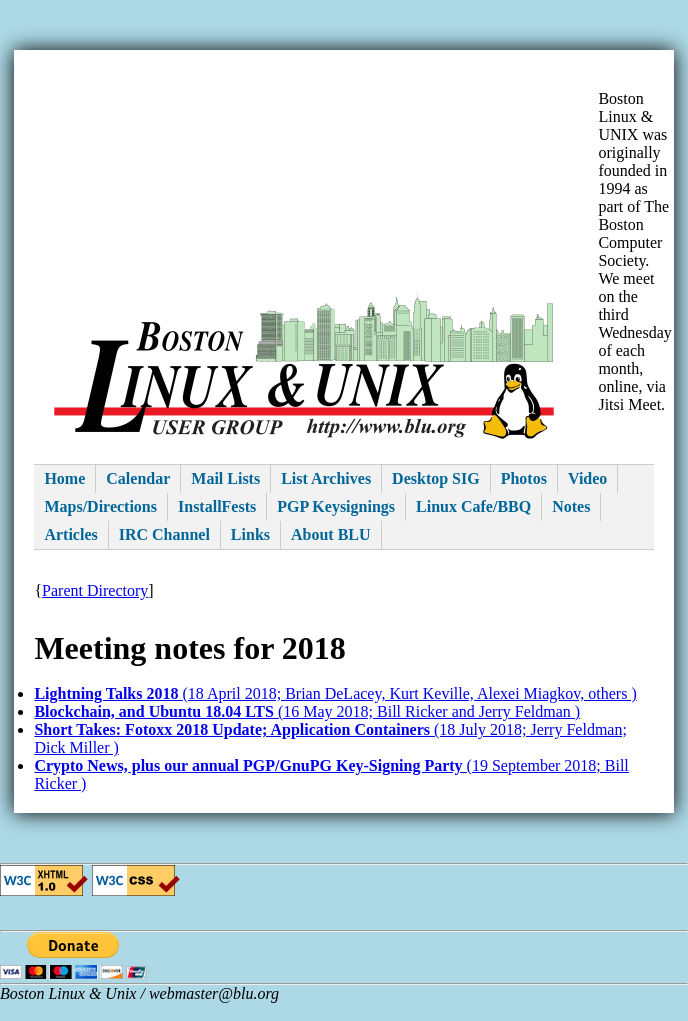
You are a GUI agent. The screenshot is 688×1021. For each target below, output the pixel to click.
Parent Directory (95, 590)
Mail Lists (225, 478)
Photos (524, 478)
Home (64, 478)
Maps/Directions (100, 506)
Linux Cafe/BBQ (473, 506)
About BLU (331, 534)
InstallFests (217, 506)
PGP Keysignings (336, 506)
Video (587, 478)
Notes (571, 506)
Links (250, 534)
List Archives (326, 478)
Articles (70, 534)
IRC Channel (164, 534)
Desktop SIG (436, 478)
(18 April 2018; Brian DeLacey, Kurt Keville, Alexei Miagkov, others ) (335, 693)
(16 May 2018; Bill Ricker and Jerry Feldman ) (307, 711)
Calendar (138, 478)
